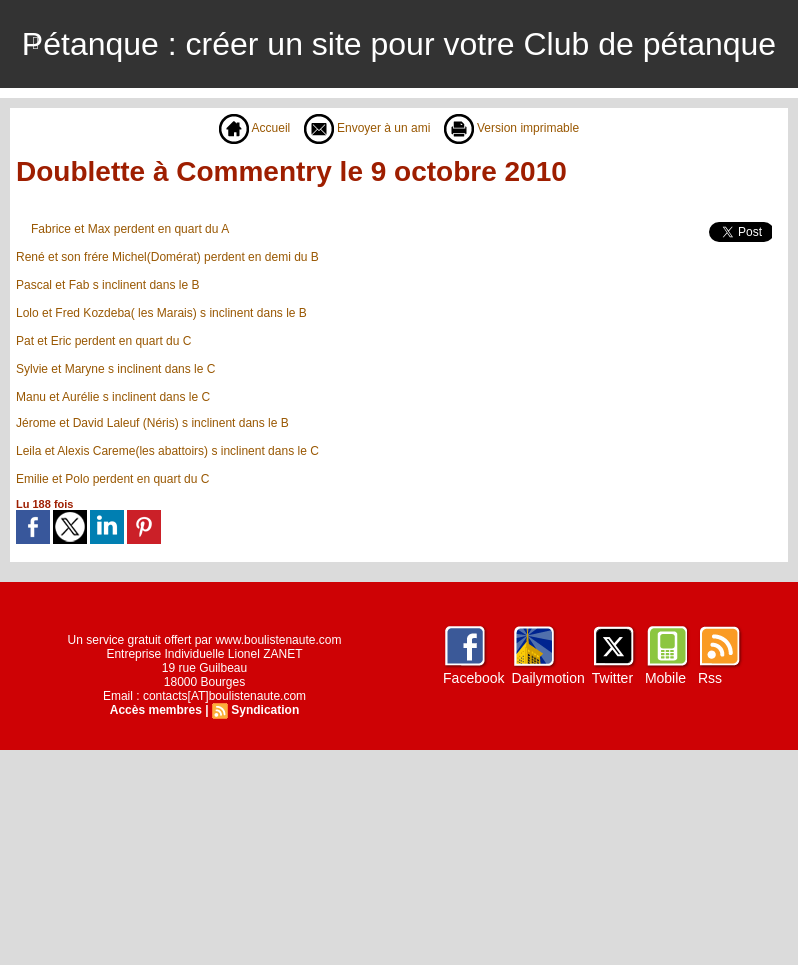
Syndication (265, 710)
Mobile (665, 678)
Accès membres (156, 710)
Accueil (254, 128)
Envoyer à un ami (367, 128)
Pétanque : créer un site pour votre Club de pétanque (399, 44)
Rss (710, 678)
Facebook (473, 678)
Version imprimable (511, 128)
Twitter (612, 678)
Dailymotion (548, 678)
